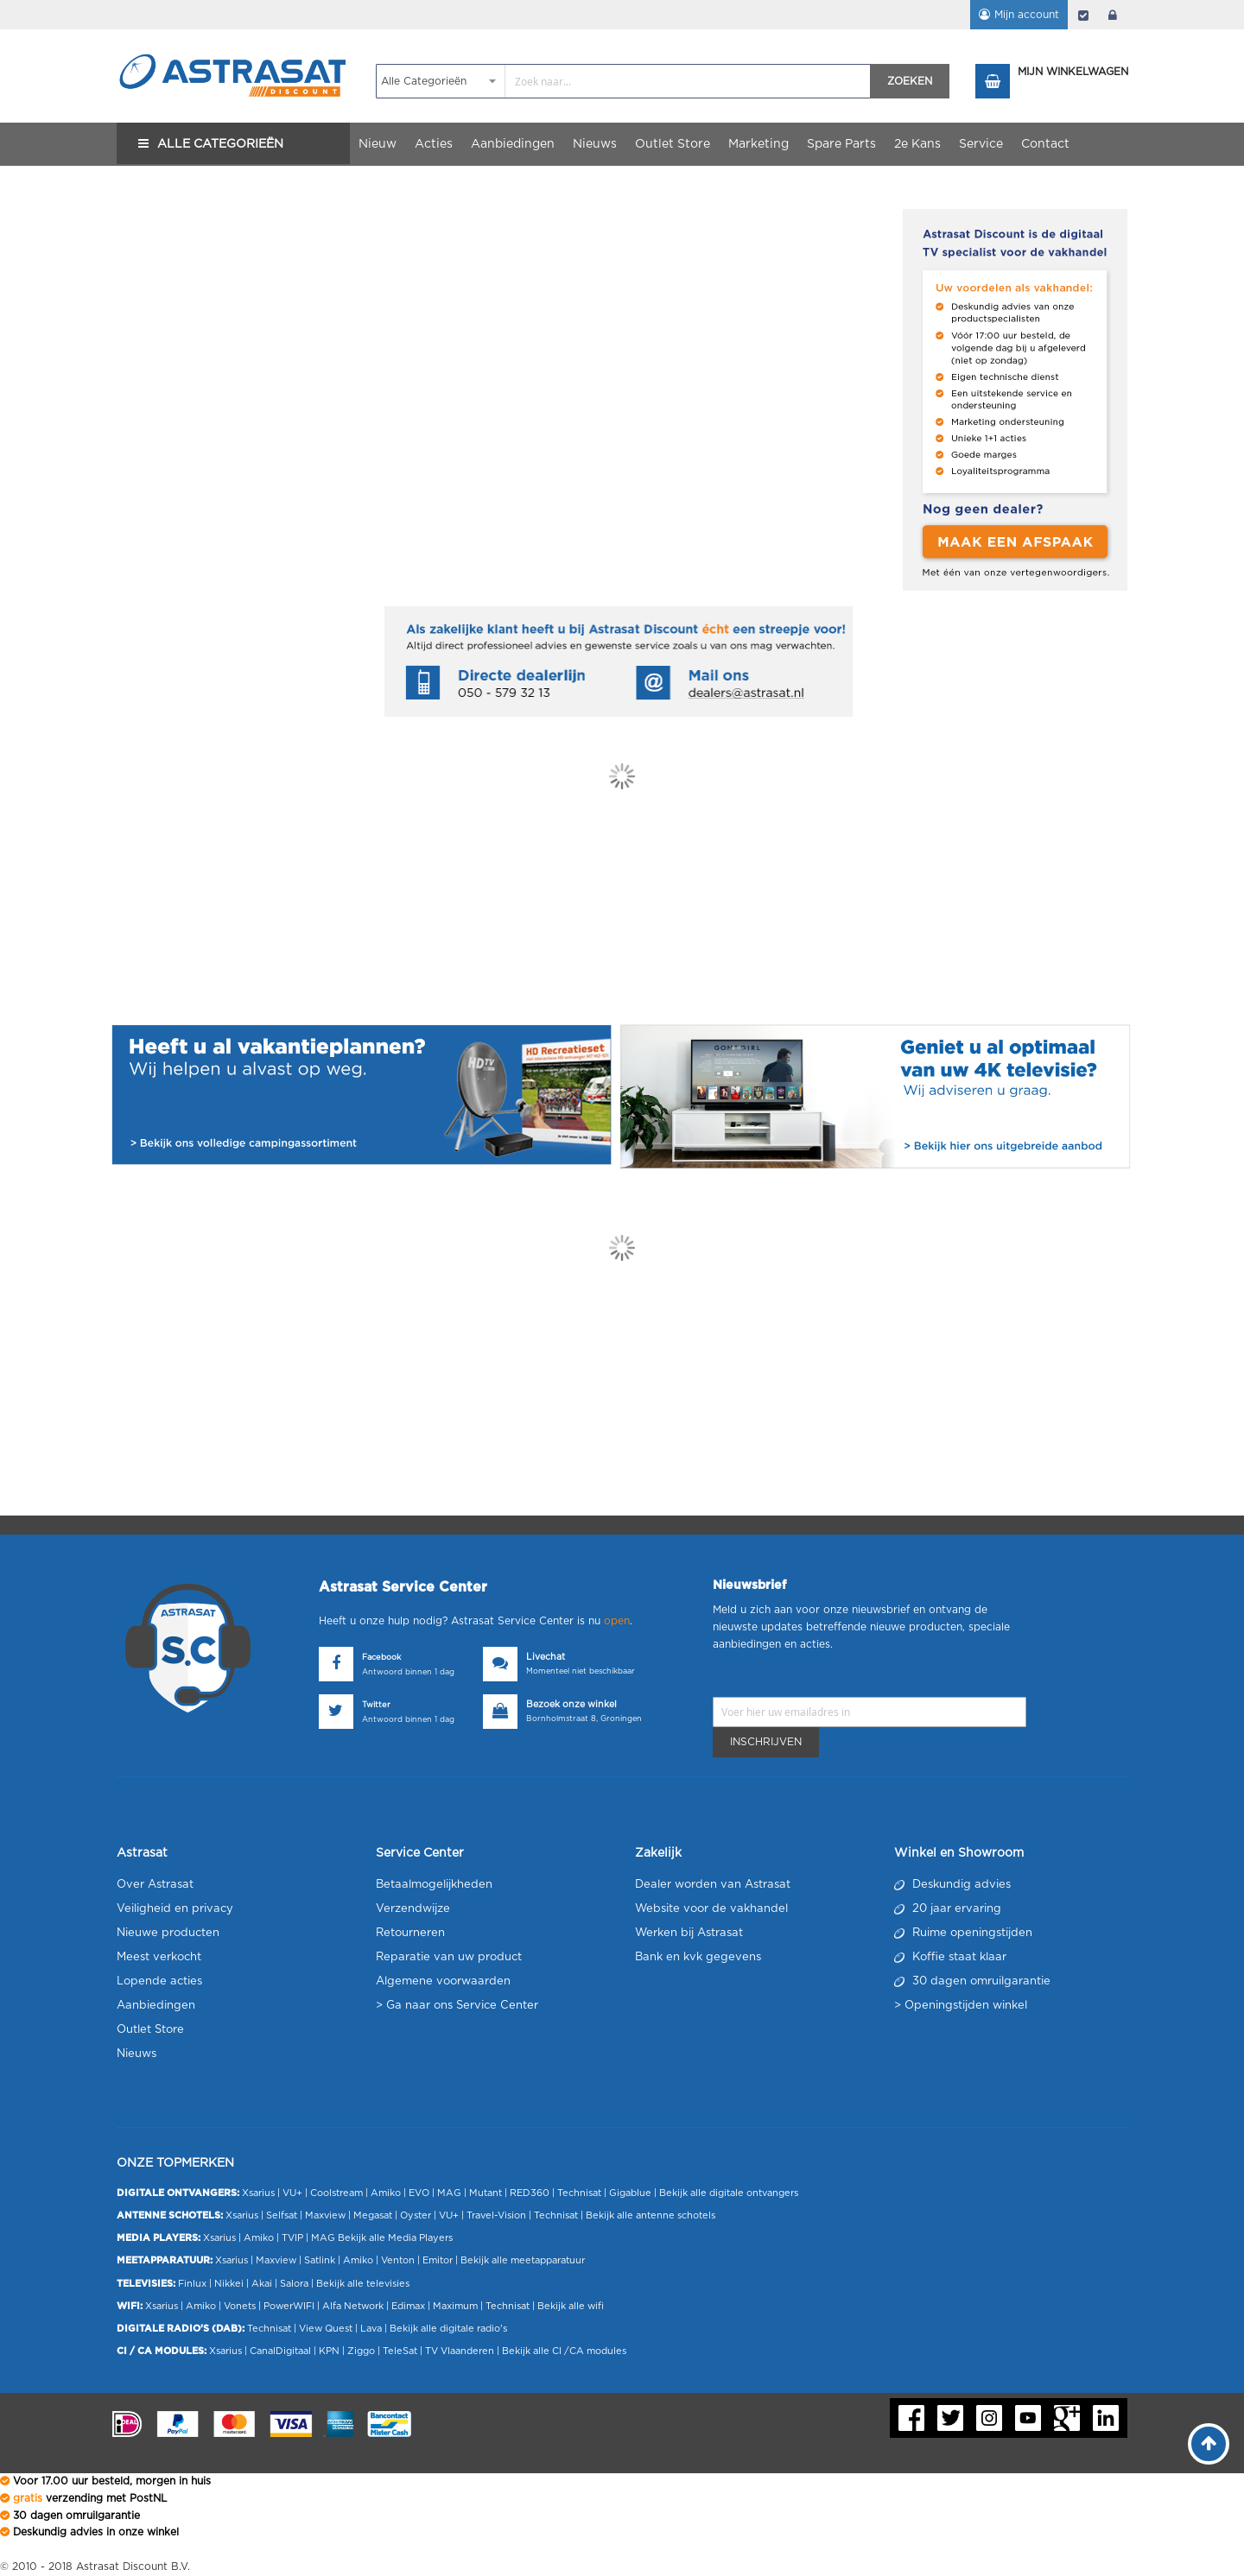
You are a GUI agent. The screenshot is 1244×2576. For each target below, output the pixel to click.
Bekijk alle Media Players (395, 2238)
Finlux (192, 2283)
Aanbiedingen (156, 2005)
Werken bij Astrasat (689, 1933)
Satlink (319, 2260)
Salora (294, 2283)
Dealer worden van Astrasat (712, 1884)
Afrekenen (1083, 14)
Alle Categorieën (220, 144)
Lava (372, 2328)
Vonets (240, 2306)
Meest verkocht (159, 1957)
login (1112, 14)
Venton (398, 2260)
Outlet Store (150, 2029)
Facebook (381, 1657)
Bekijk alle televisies (362, 2283)
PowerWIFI (288, 2306)
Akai (261, 2283)
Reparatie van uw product (449, 1957)
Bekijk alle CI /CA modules (564, 2351)
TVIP (292, 2238)
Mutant (485, 2193)
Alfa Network (353, 2306)
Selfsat (281, 2215)
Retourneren (410, 1933)
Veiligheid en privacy (175, 1909)
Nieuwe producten (168, 1933)
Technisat (579, 2193)
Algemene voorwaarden (443, 1981)
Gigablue (630, 2193)
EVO (419, 2193)
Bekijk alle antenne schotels (650, 2215)
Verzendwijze (413, 1909)
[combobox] (623, 81)
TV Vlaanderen (459, 2351)
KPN (329, 2351)
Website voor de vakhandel (711, 1909)
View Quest (325, 2328)
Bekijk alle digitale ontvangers (728, 2193)
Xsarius (258, 2193)
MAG (449, 2193)
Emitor (437, 2260)
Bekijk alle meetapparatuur (522, 2260)
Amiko (386, 2193)
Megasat (372, 2215)
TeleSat (400, 2351)
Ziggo (361, 2351)
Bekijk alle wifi (570, 2306)
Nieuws (136, 2054)
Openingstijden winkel (965, 2005)
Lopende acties (159, 1981)
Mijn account (1026, 14)
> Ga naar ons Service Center (457, 2005)
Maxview (325, 2215)
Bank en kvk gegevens (698, 1957)
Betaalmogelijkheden (434, 1884)
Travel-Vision (496, 2215)
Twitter (376, 1705)
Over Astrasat (155, 1884)
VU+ (292, 2193)
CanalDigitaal (280, 2351)
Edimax (408, 2306)
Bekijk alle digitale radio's (448, 2328)
